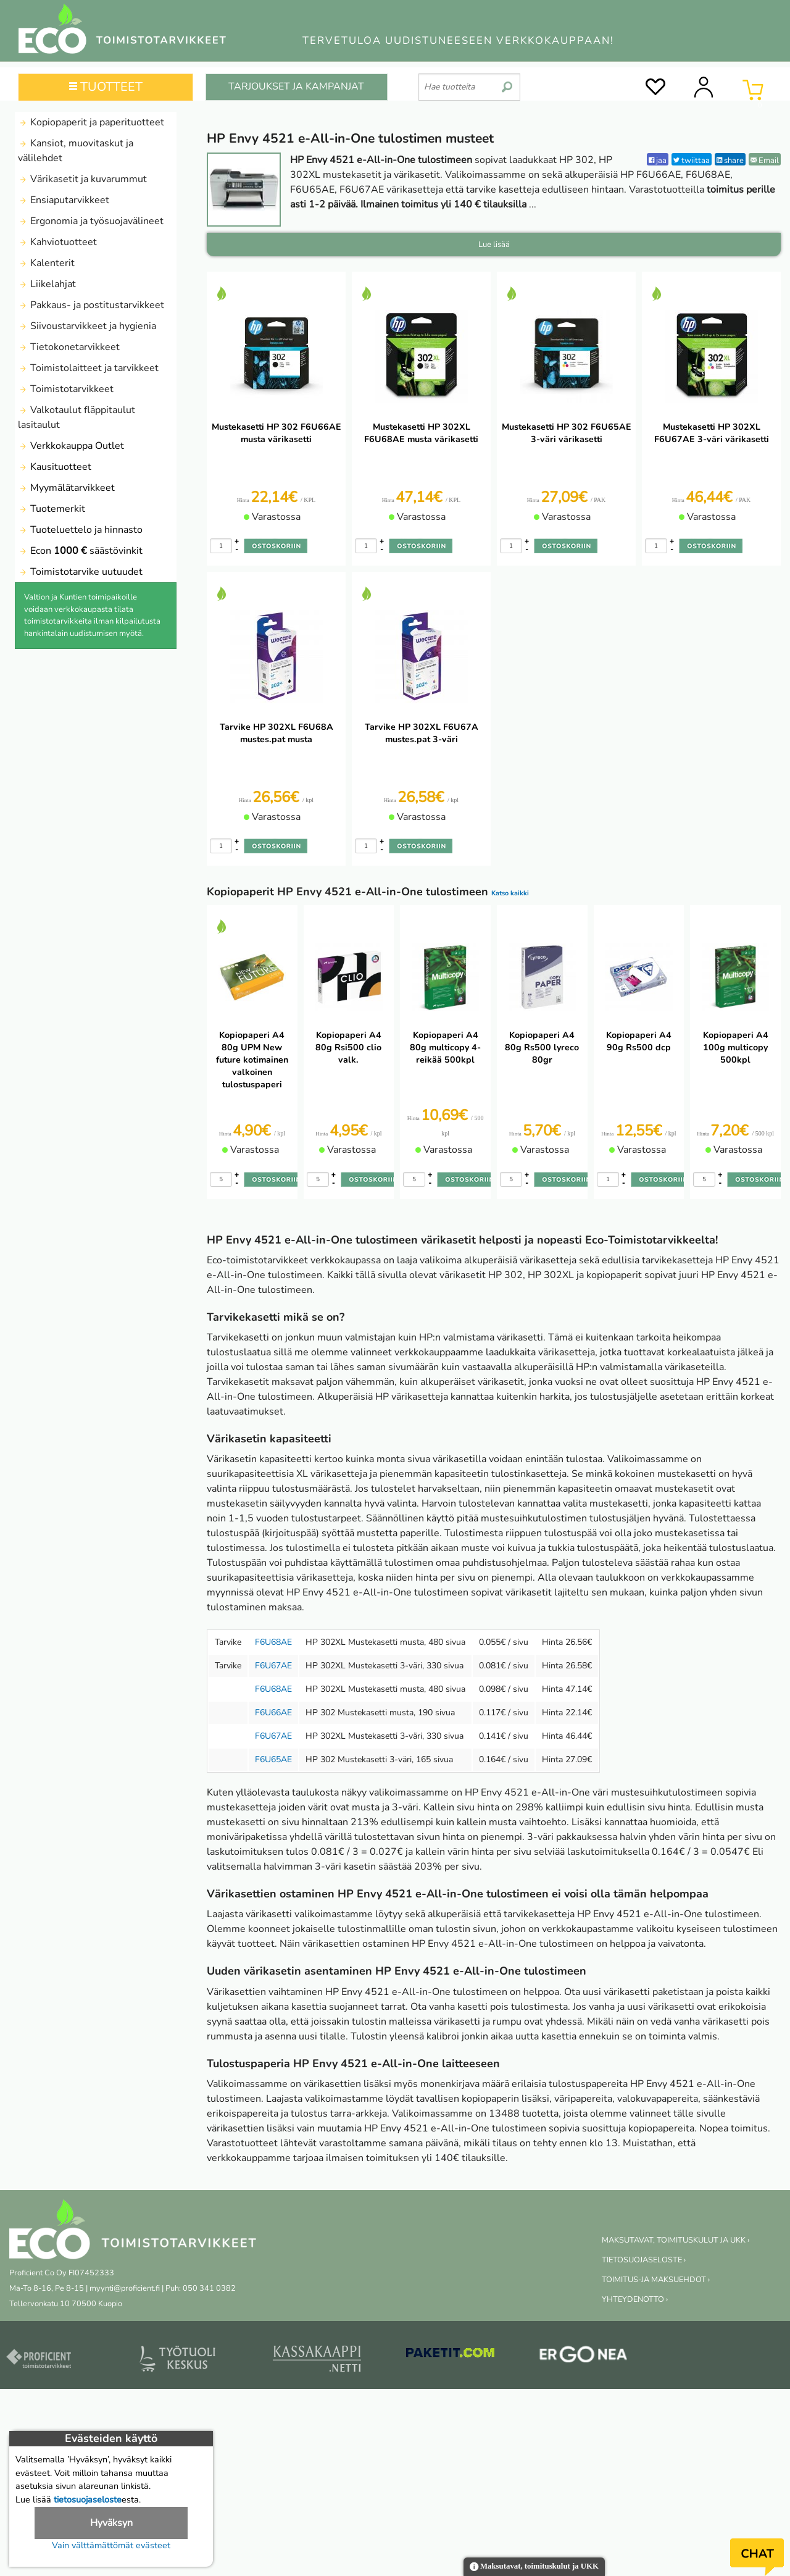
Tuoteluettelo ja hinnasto (80, 530)
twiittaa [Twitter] (691, 160)
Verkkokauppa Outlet (71, 446)
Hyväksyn (111, 2523)
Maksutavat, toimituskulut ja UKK (534, 2567)
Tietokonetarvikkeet (69, 347)
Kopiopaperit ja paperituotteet (91, 122)
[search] (507, 82)
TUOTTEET (106, 86)
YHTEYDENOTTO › (635, 2299)
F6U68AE (273, 1642)
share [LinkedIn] (730, 160)
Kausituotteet (54, 467)
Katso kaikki (510, 893)
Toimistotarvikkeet (66, 389)
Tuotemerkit (51, 509)
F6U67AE (273, 1665)
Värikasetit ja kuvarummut (82, 179)
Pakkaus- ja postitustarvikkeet (91, 305)
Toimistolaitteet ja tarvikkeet (88, 368)
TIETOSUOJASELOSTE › (644, 2259)
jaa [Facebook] (658, 160)
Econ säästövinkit (80, 551)
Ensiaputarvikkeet (63, 200)
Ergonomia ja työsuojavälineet (91, 221)
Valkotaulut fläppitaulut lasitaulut (76, 417)
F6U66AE (273, 1712)
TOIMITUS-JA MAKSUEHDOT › (656, 2279)
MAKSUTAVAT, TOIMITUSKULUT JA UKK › (675, 2240)
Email (764, 160)
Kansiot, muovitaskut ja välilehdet (75, 150)
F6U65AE (273, 1759)
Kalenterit (46, 263)
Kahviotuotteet (57, 242)
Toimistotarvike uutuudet (80, 572)
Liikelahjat (47, 284)
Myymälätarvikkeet (66, 488)
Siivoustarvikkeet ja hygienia (87, 326)
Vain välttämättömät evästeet (111, 2545)
